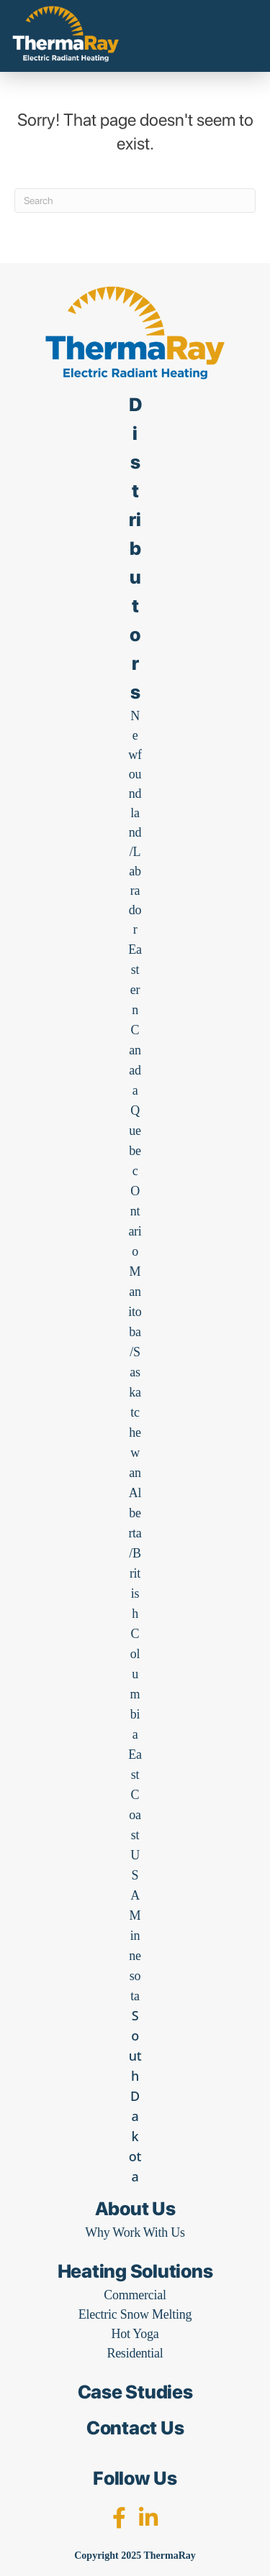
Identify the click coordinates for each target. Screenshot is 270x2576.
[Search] (135, 200)
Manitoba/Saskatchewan (134, 1372)
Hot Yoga (134, 2334)
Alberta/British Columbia (134, 1614)
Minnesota (135, 1955)
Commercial (135, 2295)
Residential (135, 2353)
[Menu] (235, 42)
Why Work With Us (135, 2232)
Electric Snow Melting (135, 2314)
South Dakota (135, 2096)
